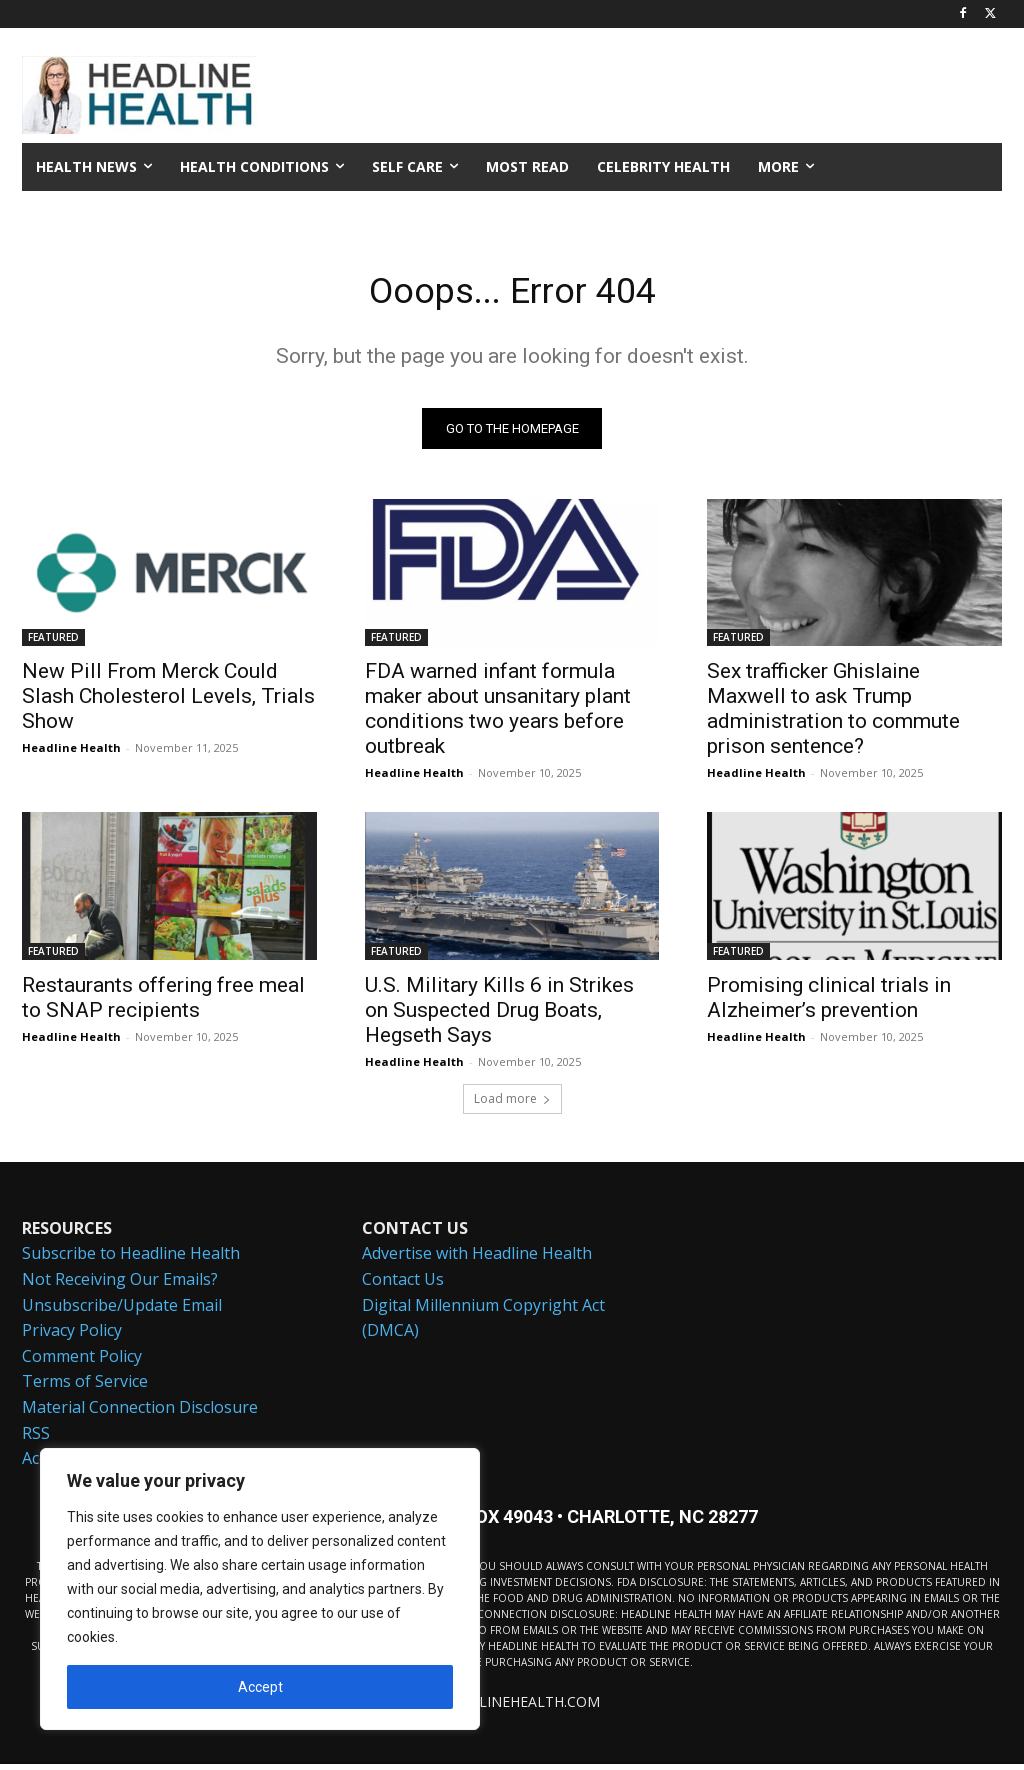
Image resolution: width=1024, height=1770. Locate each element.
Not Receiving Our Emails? (120, 1286)
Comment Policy (82, 1362)
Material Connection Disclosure (140, 1414)
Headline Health (71, 753)
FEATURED (53, 643)
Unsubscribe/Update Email (122, 1311)
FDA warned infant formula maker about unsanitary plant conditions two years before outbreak (498, 714)
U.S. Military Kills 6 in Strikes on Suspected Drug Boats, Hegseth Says (499, 1015)
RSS (36, 1439)
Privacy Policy (72, 1337)
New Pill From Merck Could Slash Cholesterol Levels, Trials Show (168, 702)
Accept (260, 1687)
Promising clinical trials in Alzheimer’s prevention (829, 1002)
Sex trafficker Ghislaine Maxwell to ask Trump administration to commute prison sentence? (833, 714)
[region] (260, 1589)
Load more (512, 1104)
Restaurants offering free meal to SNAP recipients (163, 1002)
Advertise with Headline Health (477, 1260)
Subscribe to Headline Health (131, 1260)
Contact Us (403, 1286)
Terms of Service (85, 1388)
